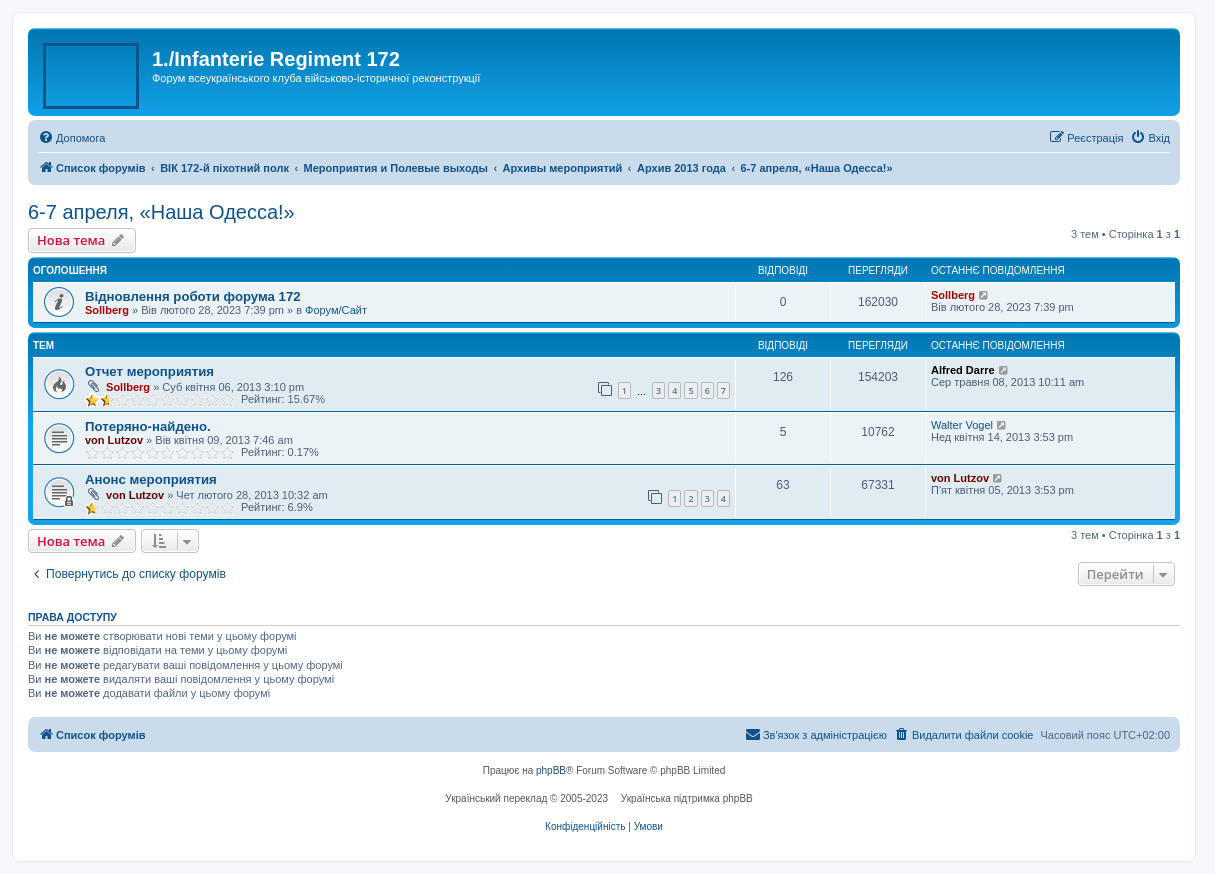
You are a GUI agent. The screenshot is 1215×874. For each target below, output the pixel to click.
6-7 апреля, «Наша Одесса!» (161, 212)
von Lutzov (114, 440)
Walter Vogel (962, 425)
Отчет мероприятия (149, 371)
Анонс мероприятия (151, 479)
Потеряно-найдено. (148, 426)
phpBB (551, 770)
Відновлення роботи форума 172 (193, 296)
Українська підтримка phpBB (687, 798)
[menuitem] (71, 138)
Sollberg (107, 310)
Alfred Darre (963, 370)
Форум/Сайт (336, 310)
